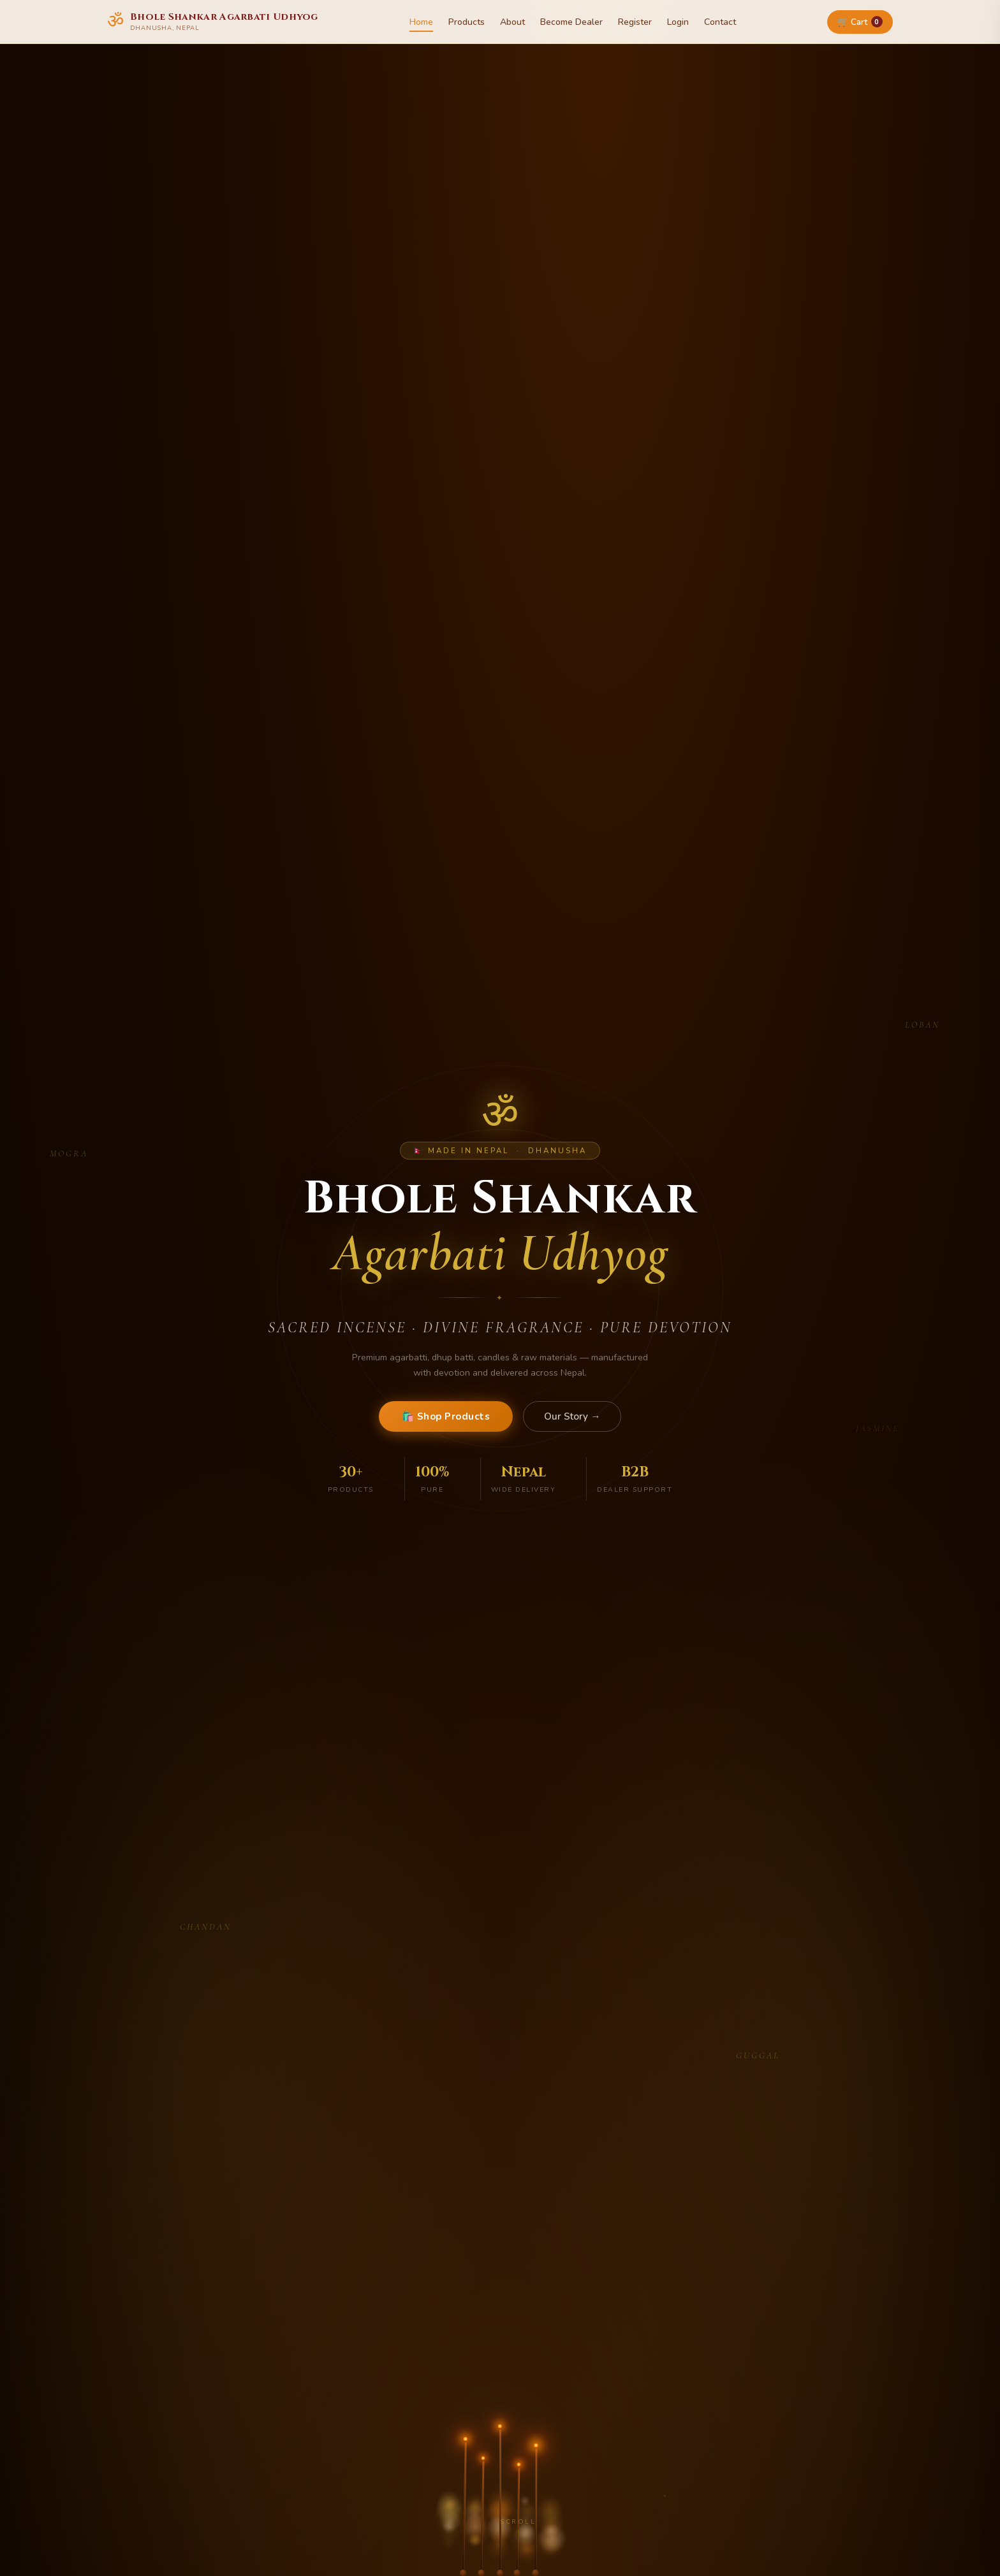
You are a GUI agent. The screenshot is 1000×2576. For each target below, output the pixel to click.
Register (635, 22)
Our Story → (572, 1416)
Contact (720, 22)
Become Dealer (571, 22)
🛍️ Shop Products (446, 1416)
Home (421, 22)
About (512, 22)
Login (678, 22)
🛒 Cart (860, 22)
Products (466, 22)
